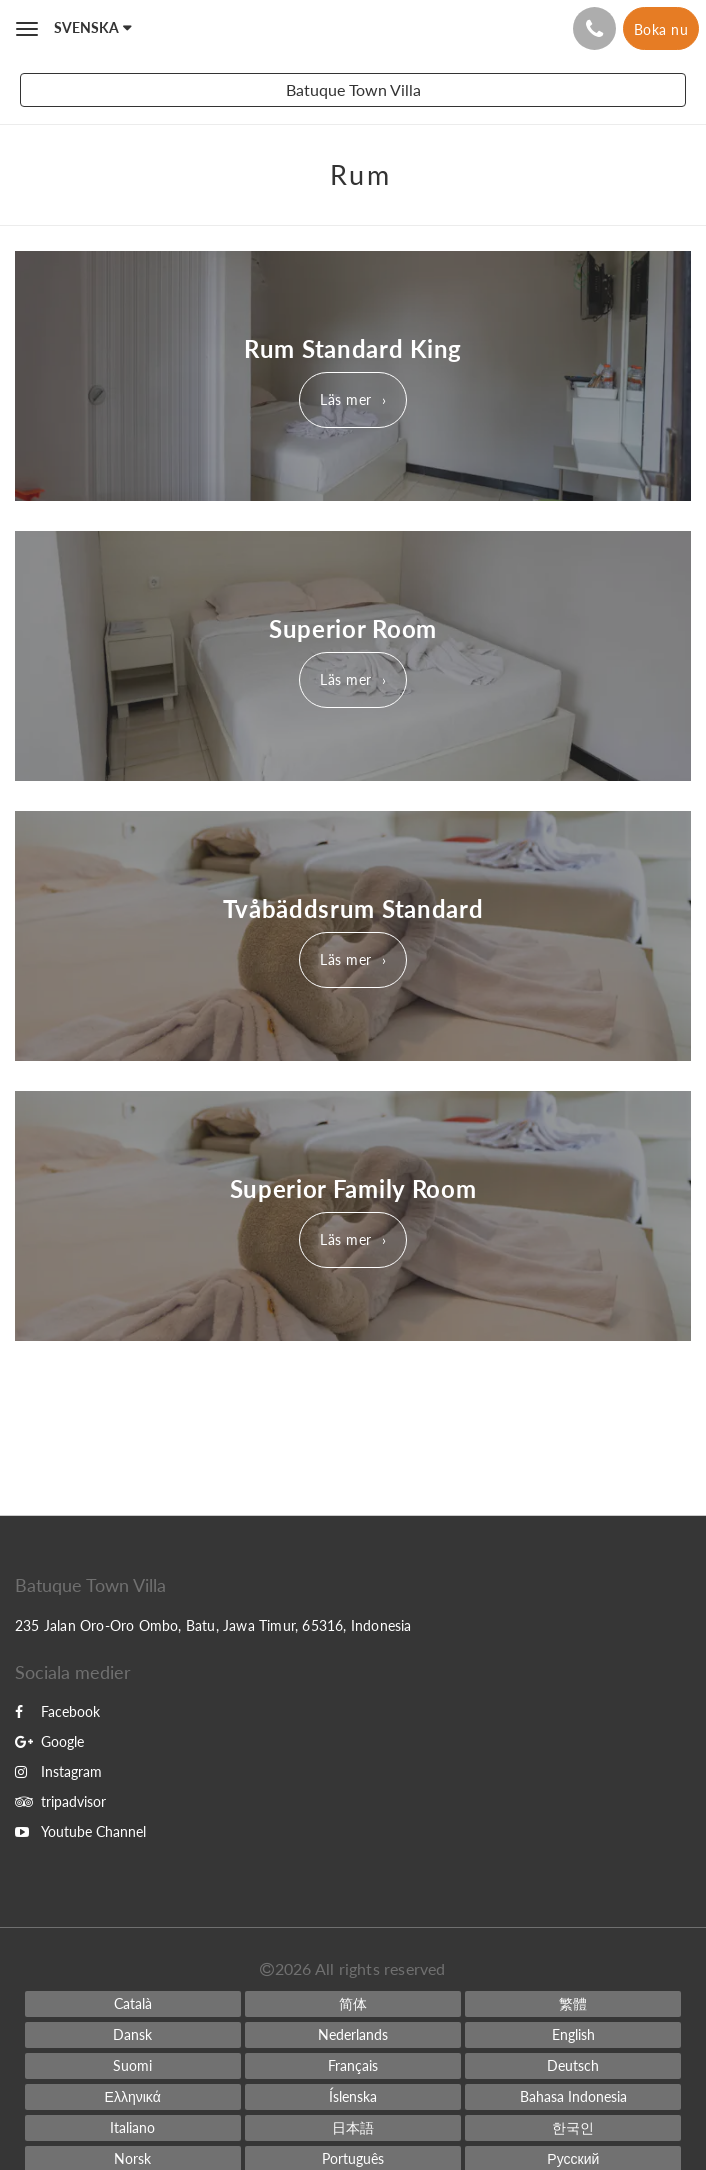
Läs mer (346, 399)
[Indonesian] (573, 2097)
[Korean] (573, 2128)
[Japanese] (353, 2128)
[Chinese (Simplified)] (353, 2004)
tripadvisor (60, 1801)
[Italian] (133, 2128)
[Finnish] (133, 2066)
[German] (573, 2066)
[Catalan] (133, 2004)
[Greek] (133, 2097)
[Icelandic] (353, 2097)
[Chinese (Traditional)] (573, 2004)
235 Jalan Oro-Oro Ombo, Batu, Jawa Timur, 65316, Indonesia (213, 1625)
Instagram (58, 1771)
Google (49, 1741)
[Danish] (133, 2035)
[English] (573, 2035)
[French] (353, 2066)
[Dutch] (353, 2035)
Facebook (57, 1711)
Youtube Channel (80, 1831)
